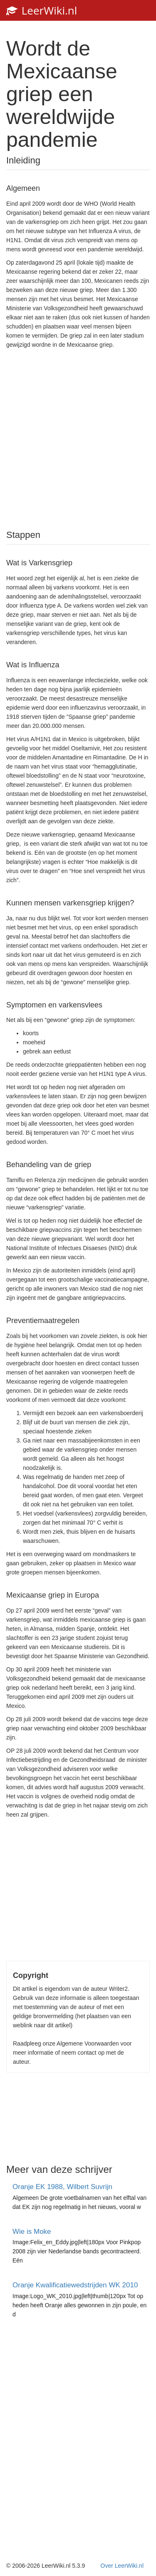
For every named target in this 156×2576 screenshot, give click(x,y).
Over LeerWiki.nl (122, 2565)
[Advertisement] (78, 438)
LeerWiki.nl (41, 10)
